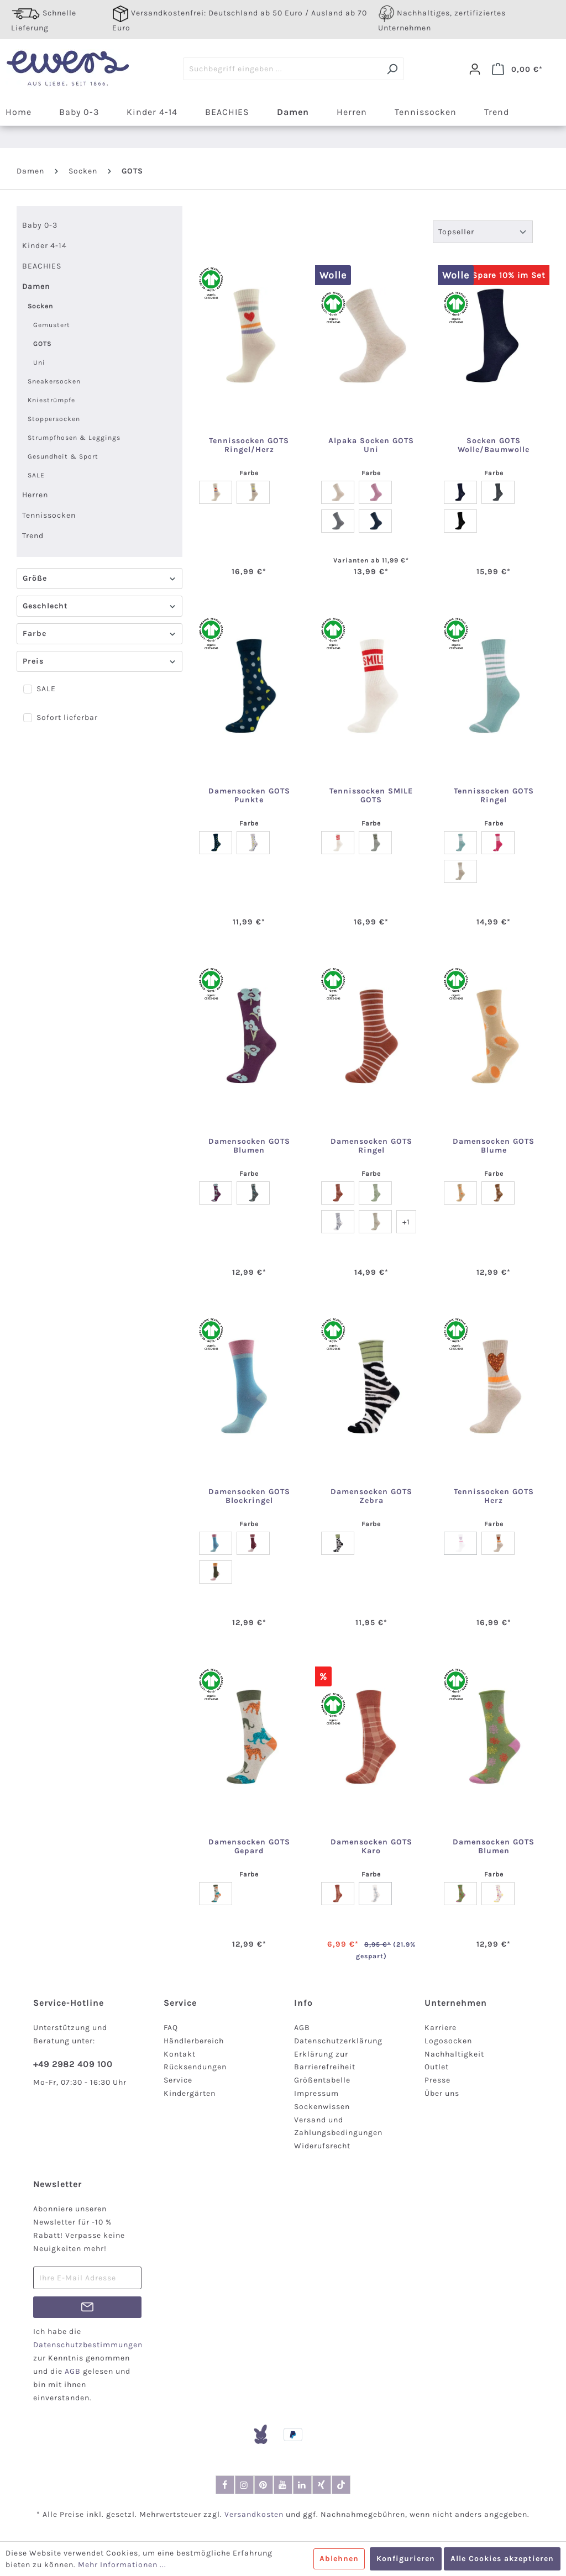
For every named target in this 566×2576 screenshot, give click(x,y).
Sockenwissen (322, 2106)
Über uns (441, 2093)
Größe (99, 578)
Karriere (440, 2027)
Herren (35, 495)
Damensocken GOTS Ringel (371, 1146)
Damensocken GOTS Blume (493, 1146)
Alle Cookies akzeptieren (502, 2558)
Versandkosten (254, 2514)
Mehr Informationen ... (122, 2564)
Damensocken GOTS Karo (371, 1846)
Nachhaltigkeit (454, 2054)
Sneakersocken (54, 381)
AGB (302, 2027)
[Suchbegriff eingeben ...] (282, 68)
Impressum (316, 2093)
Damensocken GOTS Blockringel (249, 1496)
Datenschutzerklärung (338, 2041)
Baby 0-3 (39, 225)
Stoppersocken (54, 419)
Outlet (436, 2067)
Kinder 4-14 (44, 245)
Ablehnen (339, 2558)
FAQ (171, 2027)
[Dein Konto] (474, 69)
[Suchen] (392, 68)
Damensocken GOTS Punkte (249, 796)
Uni (39, 362)
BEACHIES (41, 266)
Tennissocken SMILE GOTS (371, 796)
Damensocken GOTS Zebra (371, 1496)
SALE (36, 475)
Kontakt (180, 2054)
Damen (36, 286)
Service (178, 2080)
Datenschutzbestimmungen (88, 2344)
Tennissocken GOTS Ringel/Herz (249, 445)
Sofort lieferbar (67, 717)
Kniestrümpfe (51, 400)
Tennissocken (49, 515)
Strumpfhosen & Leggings (74, 437)
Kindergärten (190, 2093)
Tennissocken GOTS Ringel (494, 796)
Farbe (99, 633)
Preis (99, 661)
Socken (40, 306)
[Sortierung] (483, 231)
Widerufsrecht (322, 2146)
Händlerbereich (194, 2041)
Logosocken (448, 2041)
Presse (437, 2080)
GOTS (42, 344)
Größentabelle (322, 2080)
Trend (33, 535)
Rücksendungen (195, 2067)
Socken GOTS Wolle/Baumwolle (494, 445)
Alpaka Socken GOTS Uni (371, 445)
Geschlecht (99, 606)
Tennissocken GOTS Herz (494, 1496)
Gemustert (51, 325)
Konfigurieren (405, 2558)
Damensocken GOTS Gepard (249, 1846)
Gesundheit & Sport (63, 456)
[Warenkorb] (517, 69)
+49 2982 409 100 (73, 2064)
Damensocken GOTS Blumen (249, 1146)
